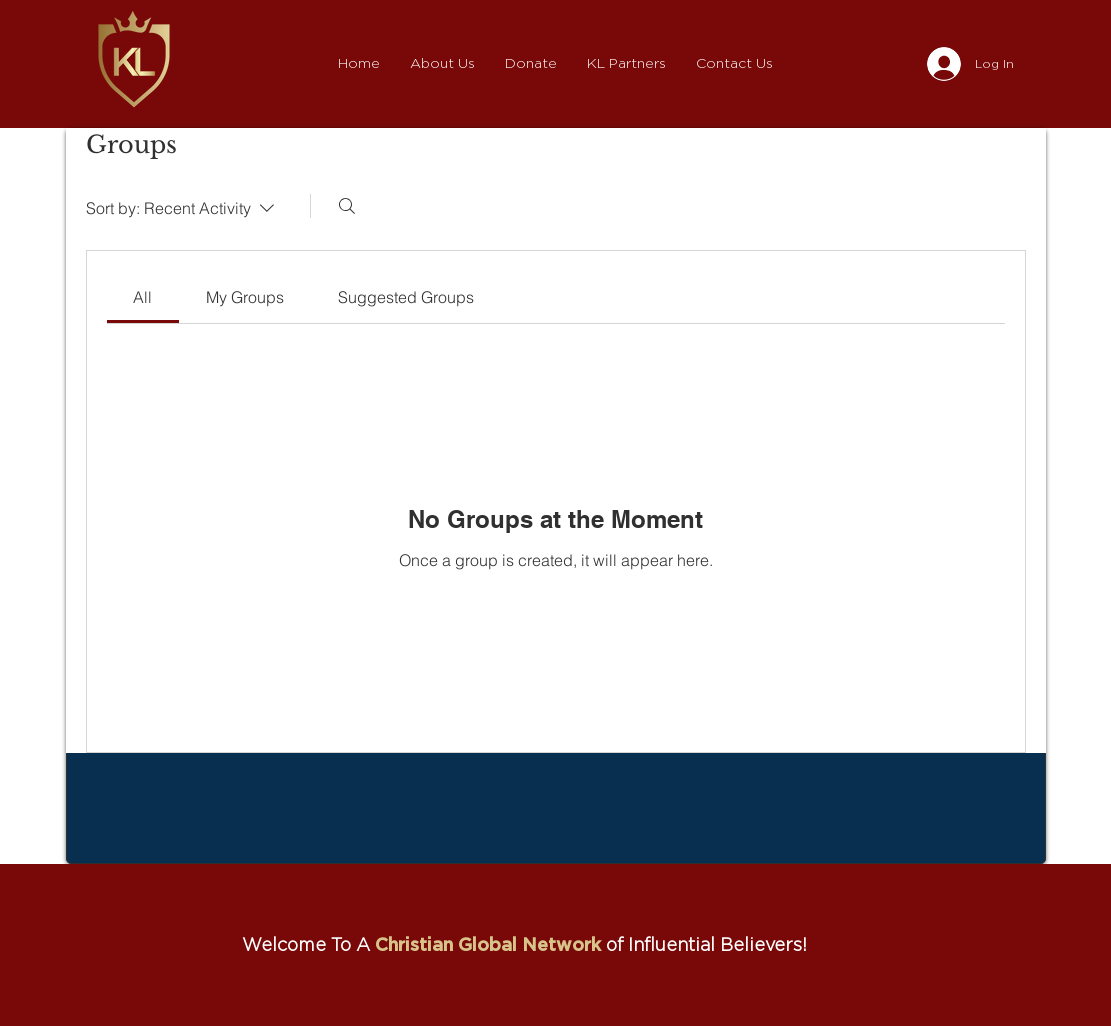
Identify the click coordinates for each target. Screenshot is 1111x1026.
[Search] (347, 206)
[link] (142, 297)
